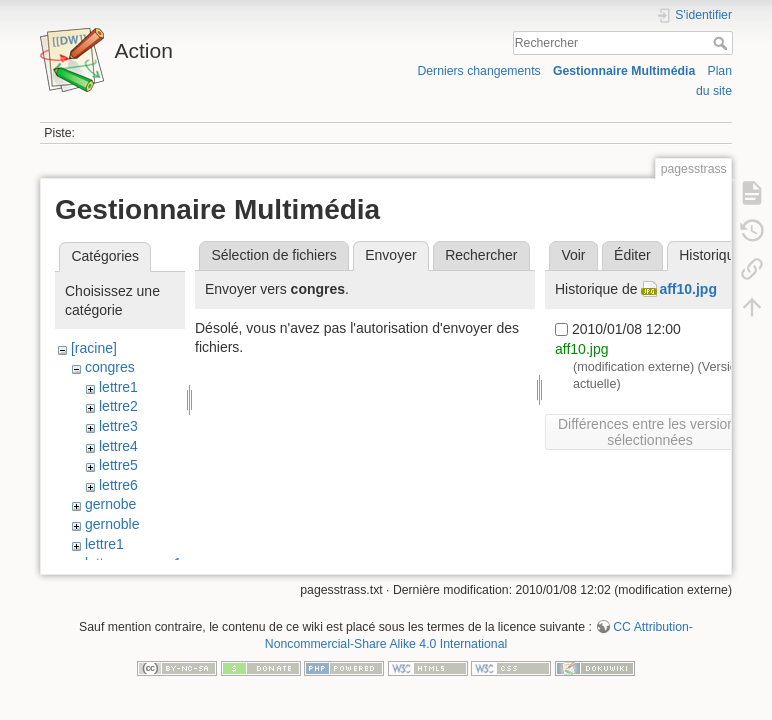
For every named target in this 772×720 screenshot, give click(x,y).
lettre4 (118, 446)
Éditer (632, 255)
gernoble (112, 524)
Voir (573, 255)
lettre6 (118, 485)
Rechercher (722, 43)
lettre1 (118, 387)
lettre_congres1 (133, 563)
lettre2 (118, 406)
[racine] (94, 348)
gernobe (110, 504)
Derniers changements (478, 71)
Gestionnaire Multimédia (624, 71)
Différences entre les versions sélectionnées (650, 432)
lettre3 (118, 426)
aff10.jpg (688, 289)
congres (110, 367)
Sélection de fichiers (273, 255)
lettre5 (118, 465)
